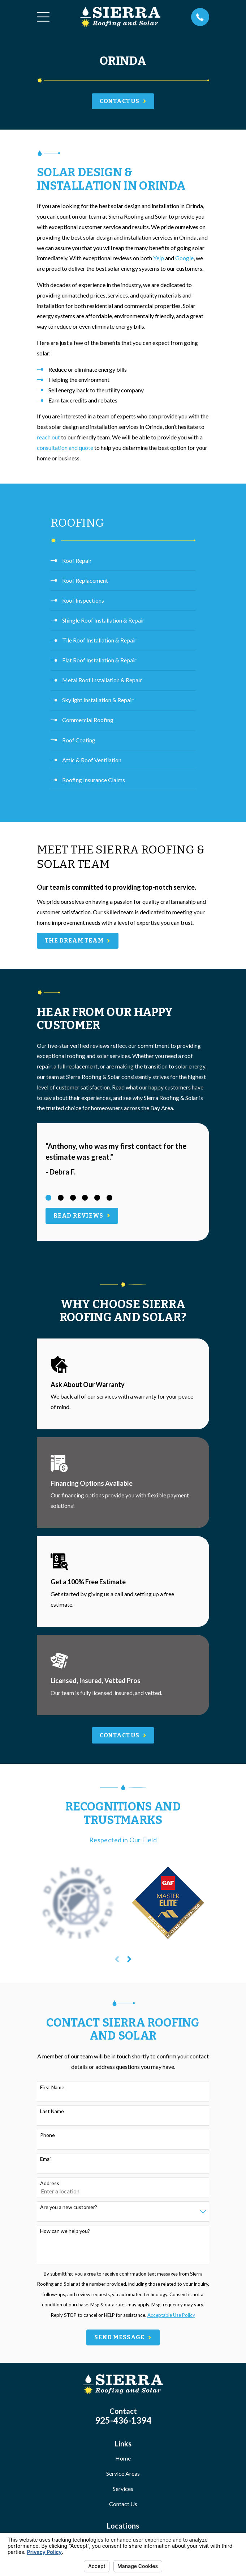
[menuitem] (123, 560)
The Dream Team (78, 940)
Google (184, 257)
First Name (52, 2087)
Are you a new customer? (68, 2207)
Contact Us (123, 2503)
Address (49, 2183)
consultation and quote (65, 447)
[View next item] (129, 1959)
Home (123, 2458)
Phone (47, 2135)
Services (123, 2488)
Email (46, 2159)
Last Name (52, 2111)
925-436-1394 (123, 2420)
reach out (48, 437)
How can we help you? (65, 2231)
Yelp (158, 257)
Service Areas (123, 2473)
